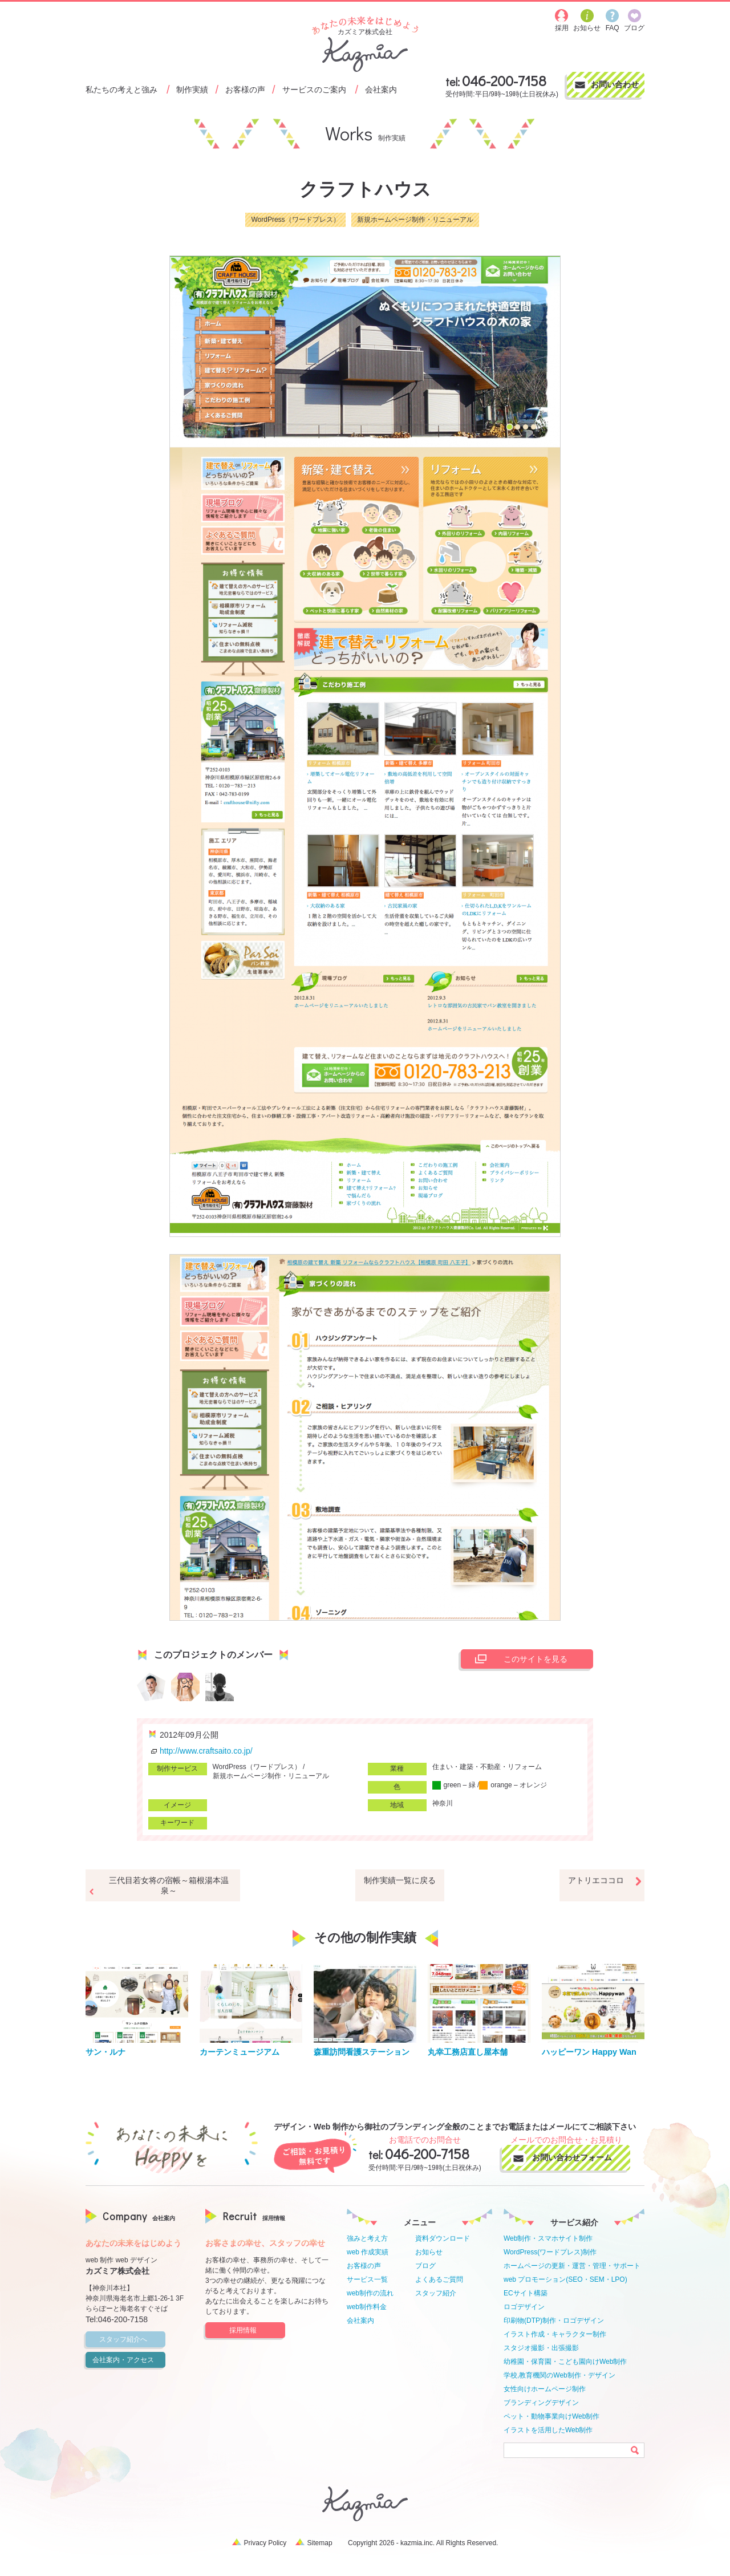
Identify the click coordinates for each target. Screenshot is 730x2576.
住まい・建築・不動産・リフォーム (487, 1767)
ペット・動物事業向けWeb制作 (551, 2416)
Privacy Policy (265, 2543)
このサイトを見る (518, 1659)
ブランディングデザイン (541, 2403)
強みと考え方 (367, 2238)
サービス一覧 (367, 2279)
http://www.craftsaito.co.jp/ (200, 1750)
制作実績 (192, 89)
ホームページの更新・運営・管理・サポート (572, 2266)
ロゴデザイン (524, 2307)
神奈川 (442, 1803)
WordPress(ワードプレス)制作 (550, 2252)
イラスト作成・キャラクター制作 (555, 2334)
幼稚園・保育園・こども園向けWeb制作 (565, 2362)
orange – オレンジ (513, 1785)
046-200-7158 (504, 80)
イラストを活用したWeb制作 (548, 2430)
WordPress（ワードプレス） (295, 220)
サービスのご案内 (314, 89)
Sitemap (319, 2543)
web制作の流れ (370, 2293)
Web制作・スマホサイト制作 (548, 2238)
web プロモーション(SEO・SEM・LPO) (565, 2279)
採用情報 (255, 2330)
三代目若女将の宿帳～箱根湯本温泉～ (169, 1885)
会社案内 (381, 89)
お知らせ (429, 2252)
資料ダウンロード (442, 2238)
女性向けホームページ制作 (545, 2389)
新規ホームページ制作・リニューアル (415, 220)
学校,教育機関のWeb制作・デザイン (559, 2375)
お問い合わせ (615, 84)
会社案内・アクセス (127, 2360)
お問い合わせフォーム (576, 2157)
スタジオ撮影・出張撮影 (541, 2348)
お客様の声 (245, 89)
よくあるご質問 (439, 2279)
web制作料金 (367, 2307)
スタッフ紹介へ (130, 2339)
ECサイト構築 (526, 2293)
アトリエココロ (596, 1880)
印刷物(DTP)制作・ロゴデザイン (554, 2321)
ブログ (425, 2266)
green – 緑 (454, 1785)
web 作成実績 (367, 2252)
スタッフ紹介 (435, 2293)
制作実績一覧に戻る (400, 1880)
